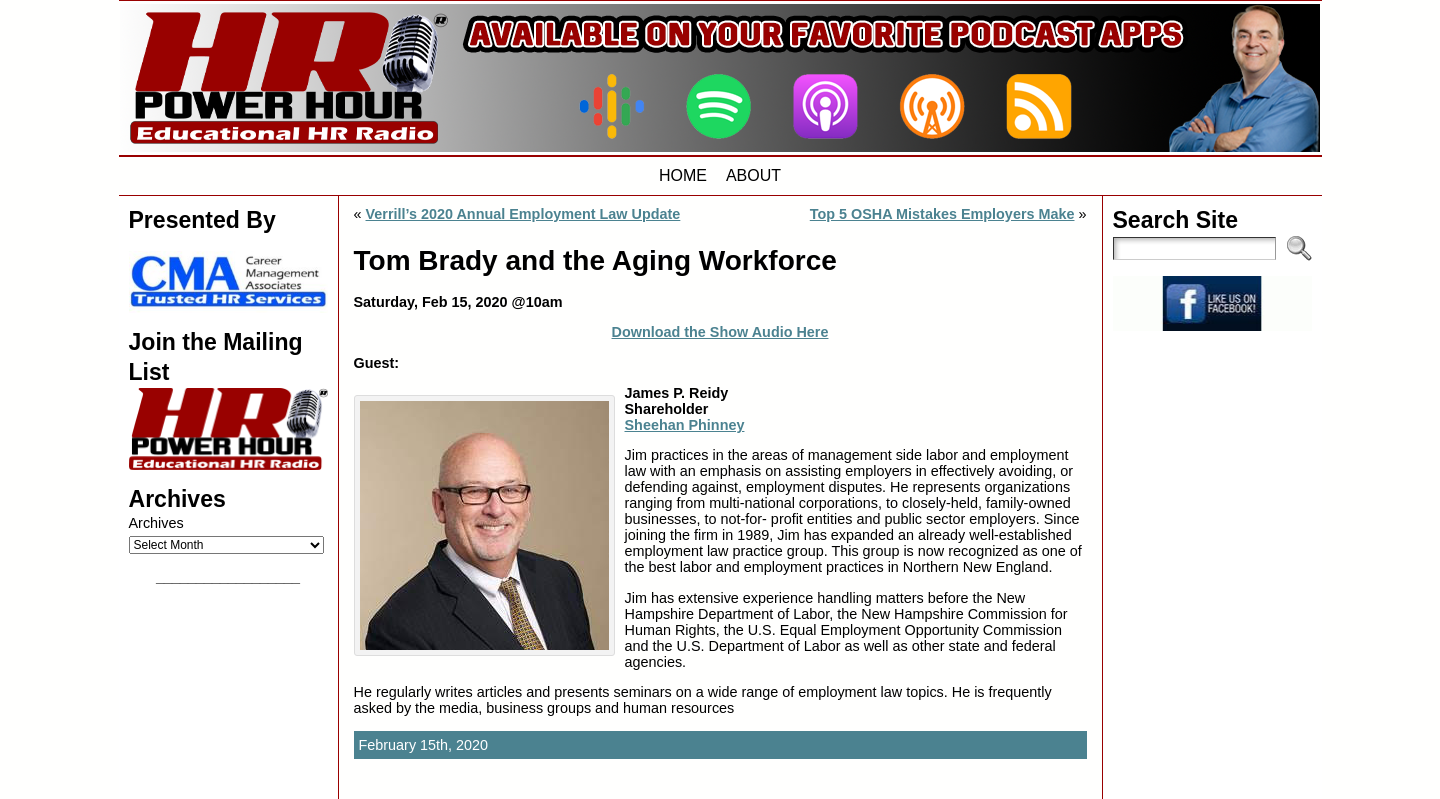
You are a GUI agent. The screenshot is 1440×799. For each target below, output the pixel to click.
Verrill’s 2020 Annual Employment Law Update (523, 214)
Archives (156, 523)
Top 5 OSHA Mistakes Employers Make (942, 214)
